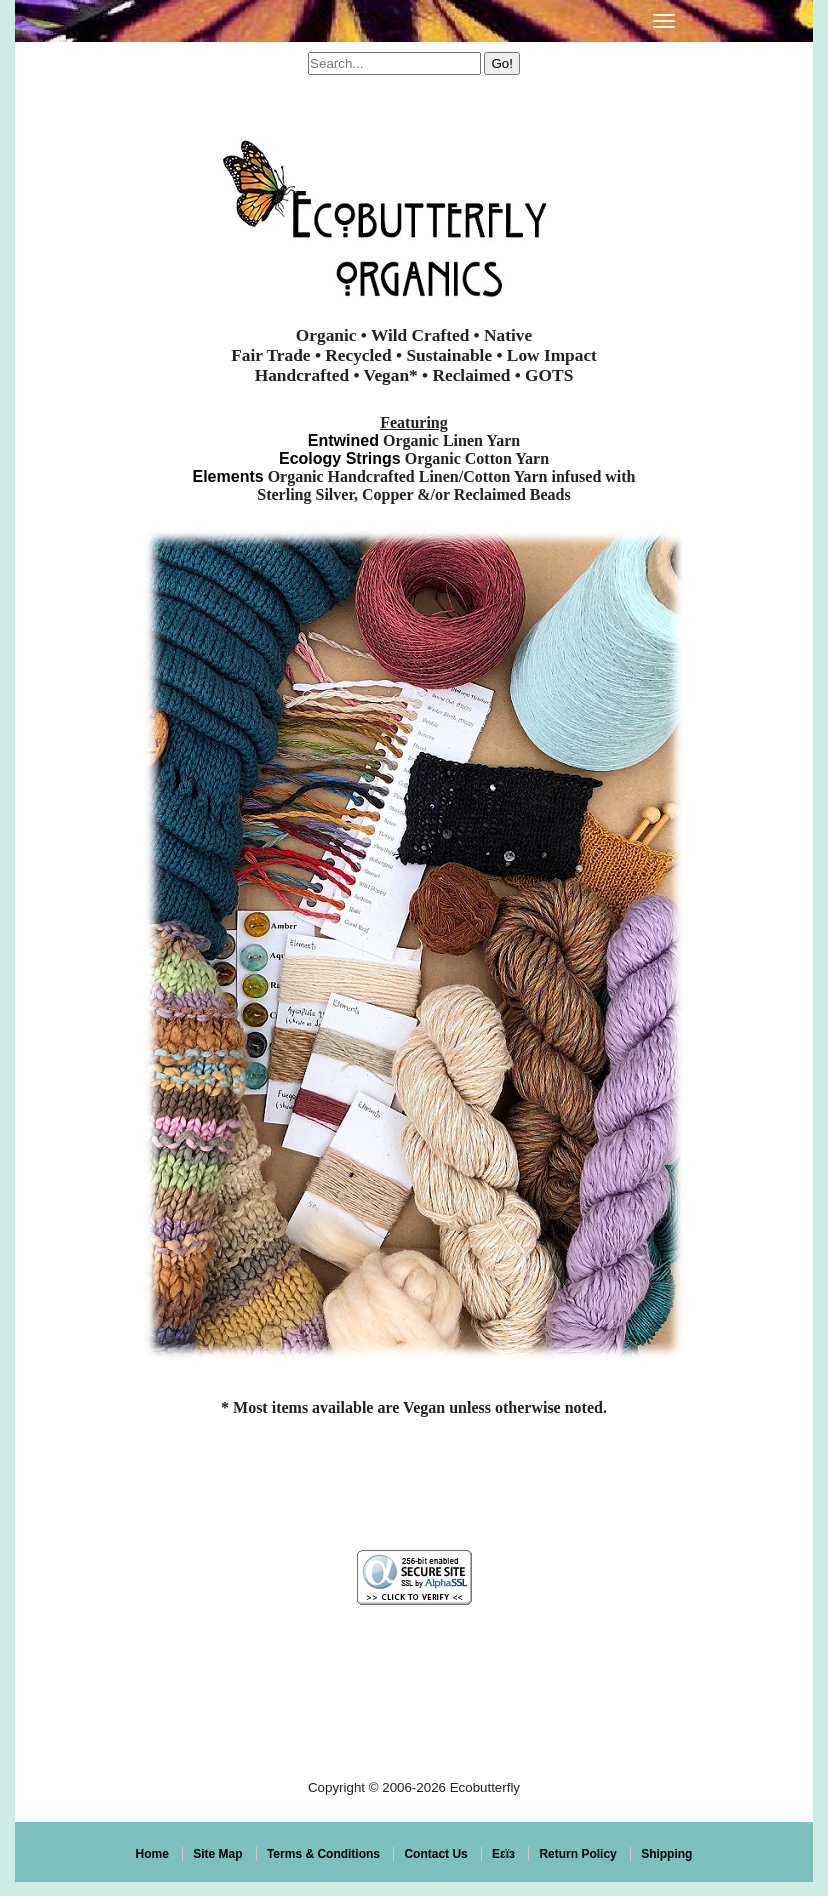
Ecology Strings (340, 458)
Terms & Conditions (323, 1854)
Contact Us (435, 1854)
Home (152, 1854)
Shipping (666, 1854)
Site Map (217, 1854)
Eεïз (503, 1854)
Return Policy (577, 1854)
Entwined (343, 440)
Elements (227, 476)
